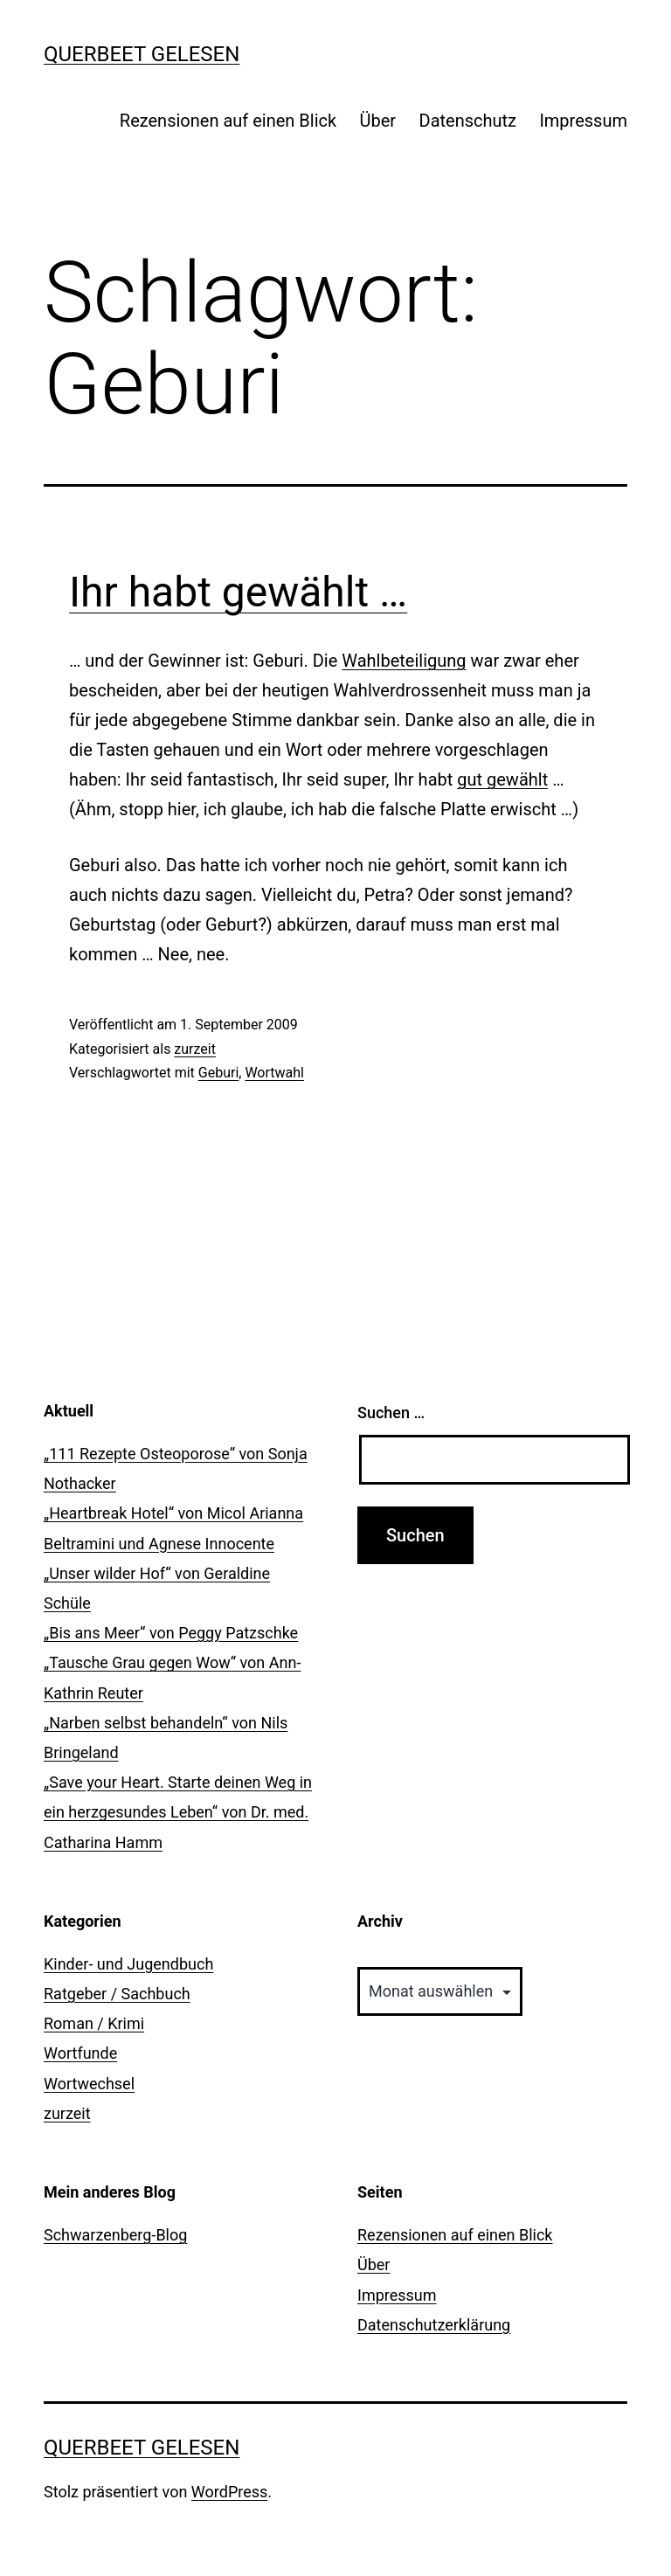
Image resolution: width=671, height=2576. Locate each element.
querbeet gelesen (141, 54)
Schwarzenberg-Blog (115, 2235)
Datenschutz (468, 120)
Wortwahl (274, 1072)
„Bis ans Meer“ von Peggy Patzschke (171, 1633)
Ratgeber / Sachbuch (117, 1993)
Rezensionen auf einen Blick (228, 120)
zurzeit (195, 1049)
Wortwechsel (89, 2083)
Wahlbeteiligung (404, 660)
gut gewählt (502, 779)
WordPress (229, 2492)
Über (378, 120)
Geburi (218, 1072)
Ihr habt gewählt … (238, 592)
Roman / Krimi (94, 2023)
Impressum (583, 120)
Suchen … (391, 1412)
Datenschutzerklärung (433, 2325)
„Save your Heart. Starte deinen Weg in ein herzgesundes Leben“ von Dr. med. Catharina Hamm (178, 1812)
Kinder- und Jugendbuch (128, 1964)
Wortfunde (80, 2053)
